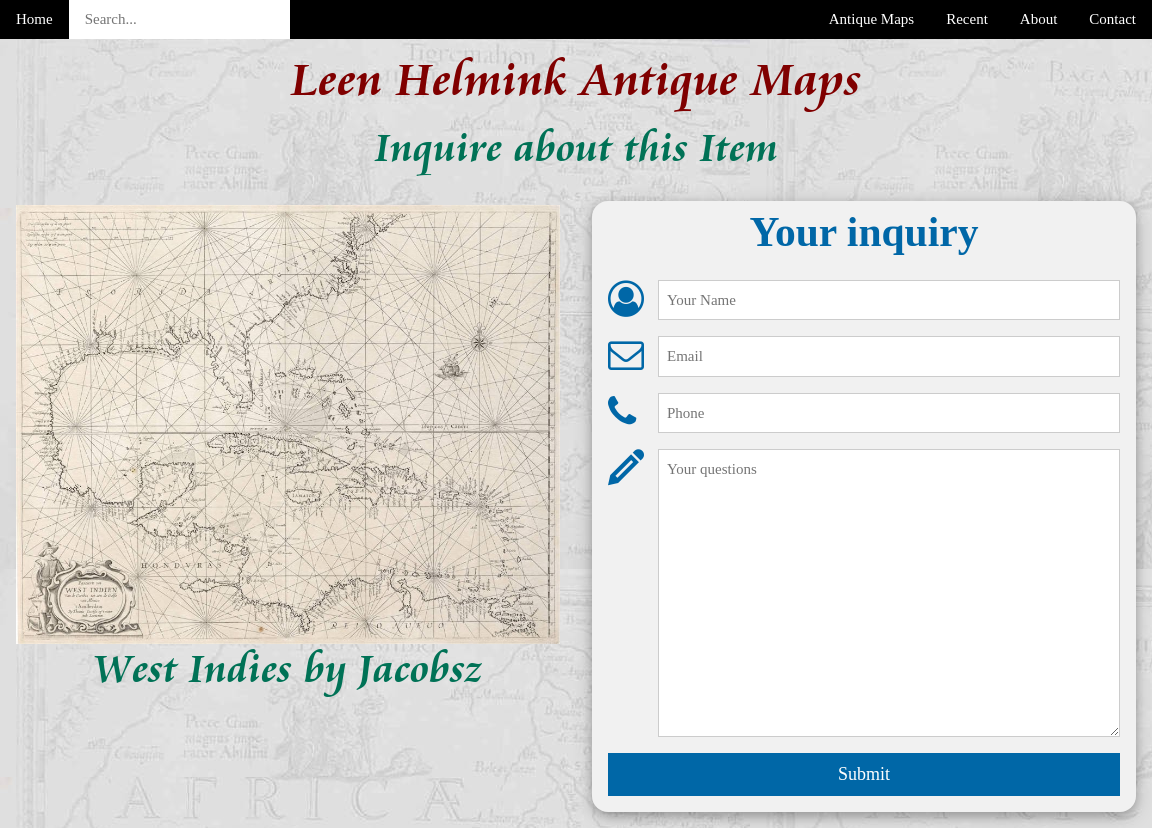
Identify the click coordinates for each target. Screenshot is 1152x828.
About (1039, 19)
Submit (864, 774)
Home (34, 19)
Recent (967, 19)
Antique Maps (871, 19)
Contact (1112, 19)
